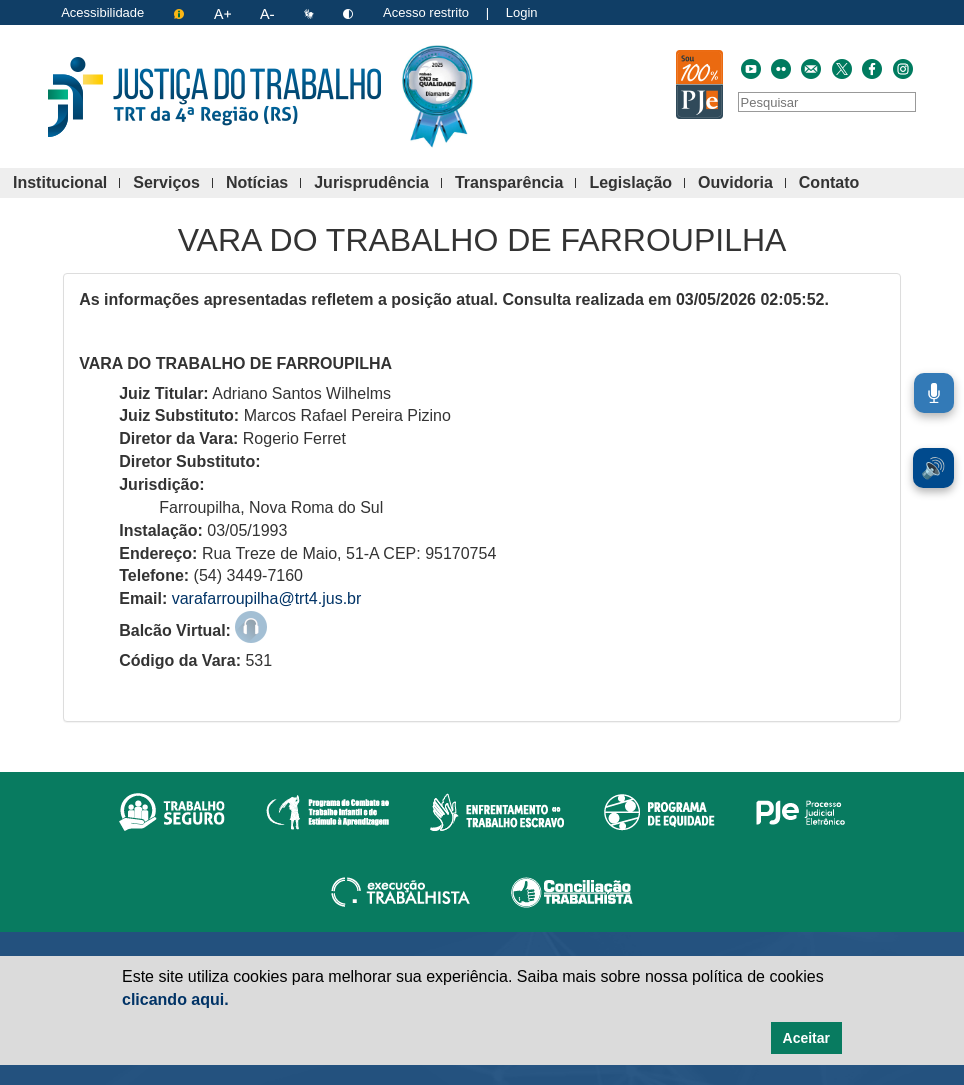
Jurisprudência (378, 183)
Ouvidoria (742, 183)
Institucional (66, 183)
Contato (835, 183)
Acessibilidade (102, 12)
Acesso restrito (426, 12)
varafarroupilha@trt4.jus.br (267, 598)
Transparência (516, 183)
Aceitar (806, 1038)
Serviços (173, 183)
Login (522, 12)
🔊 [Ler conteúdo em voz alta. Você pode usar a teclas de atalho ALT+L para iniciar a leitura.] (933, 468)
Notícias (263, 183)
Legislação (637, 183)
